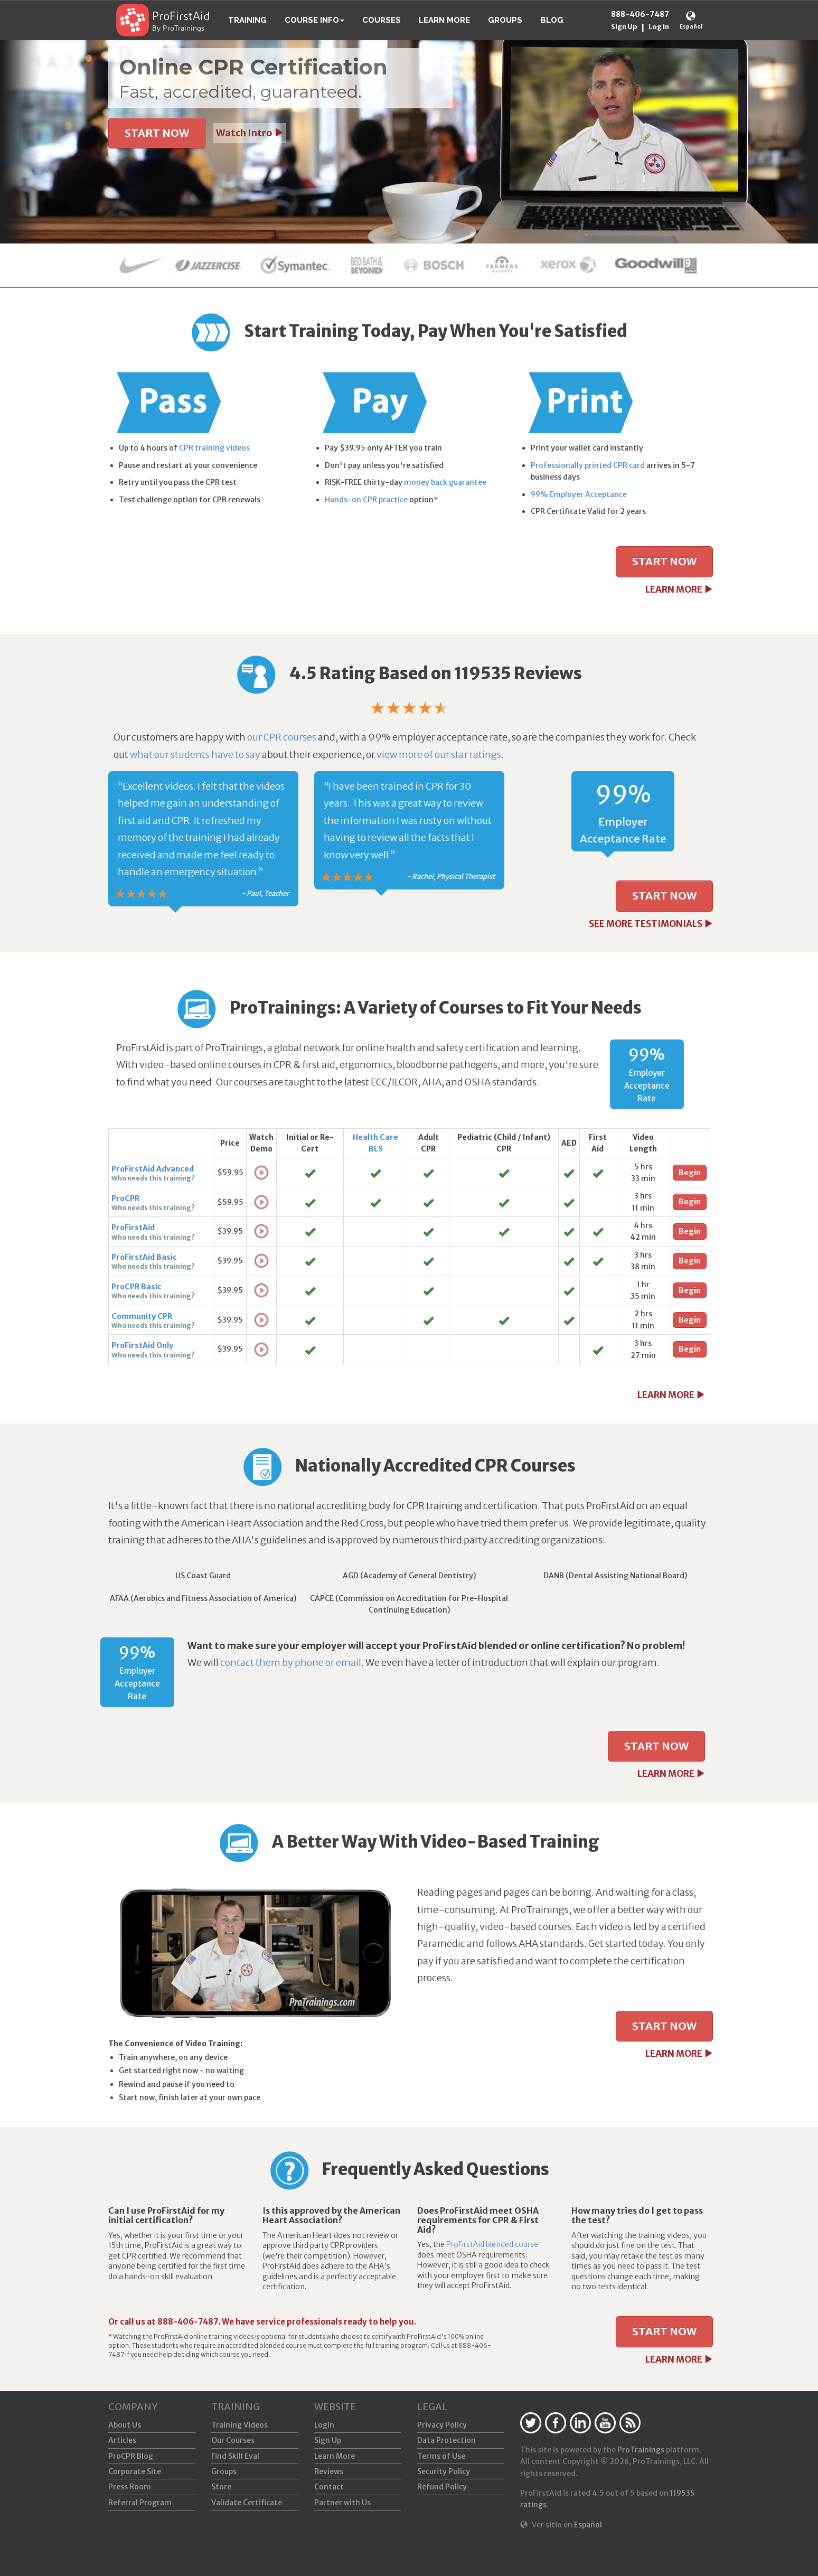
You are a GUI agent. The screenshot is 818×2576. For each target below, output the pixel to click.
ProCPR (125, 1198)
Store (221, 2486)
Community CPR (141, 1316)
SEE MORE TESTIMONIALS (651, 924)
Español (691, 26)
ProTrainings (640, 2450)
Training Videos (239, 2425)
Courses (381, 20)
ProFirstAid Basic (144, 1257)
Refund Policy (442, 2486)
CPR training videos (214, 448)
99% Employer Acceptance (579, 494)
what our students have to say (195, 754)
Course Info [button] (314, 20)
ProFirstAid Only (142, 1345)
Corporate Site (134, 2471)
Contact (329, 2486)
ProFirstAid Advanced (152, 1169)
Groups (505, 20)
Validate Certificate (246, 2502)
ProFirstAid (181, 17)
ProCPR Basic (136, 1286)
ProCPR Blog (130, 2456)
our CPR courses (281, 737)
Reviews (328, 2471)
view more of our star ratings (439, 754)
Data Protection (446, 2440)
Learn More (444, 20)
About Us (124, 2425)
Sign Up (624, 26)
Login (324, 2425)
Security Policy (443, 2471)
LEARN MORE (679, 589)
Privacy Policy (442, 2425)
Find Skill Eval (235, 2456)
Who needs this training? (153, 1178)
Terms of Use (441, 2456)
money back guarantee (445, 482)
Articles (122, 2440)
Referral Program (140, 2502)
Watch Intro (250, 133)
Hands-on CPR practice (366, 499)
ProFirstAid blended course (492, 2244)
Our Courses (233, 2440)
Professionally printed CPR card (588, 465)
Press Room (129, 2486)
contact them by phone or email (290, 1662)
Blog (551, 20)
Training (247, 20)
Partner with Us (342, 2502)
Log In (658, 26)
